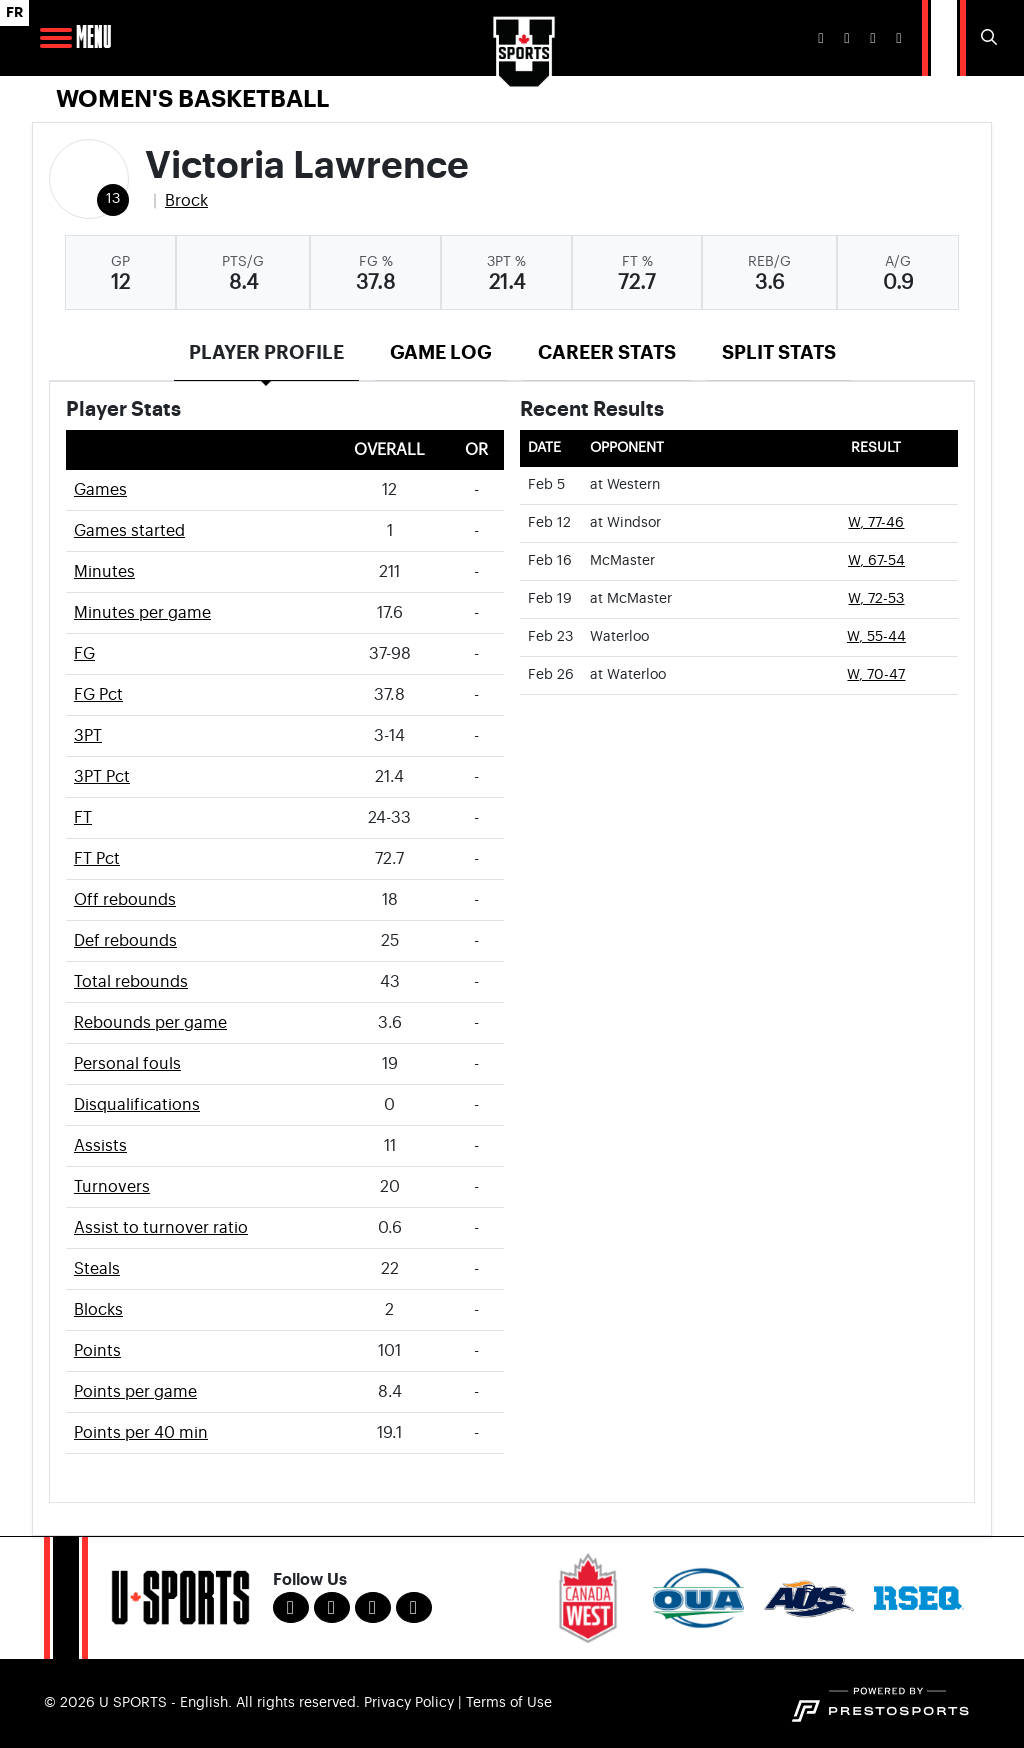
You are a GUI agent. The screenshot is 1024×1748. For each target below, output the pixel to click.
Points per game (135, 1392)
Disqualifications (137, 1105)
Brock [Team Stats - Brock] (186, 201)
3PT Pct (102, 777)
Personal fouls (127, 1064)
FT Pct (97, 859)
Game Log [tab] (441, 352)
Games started (129, 531)
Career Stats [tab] (607, 352)
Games (100, 490)
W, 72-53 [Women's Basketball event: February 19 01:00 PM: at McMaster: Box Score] (876, 599)
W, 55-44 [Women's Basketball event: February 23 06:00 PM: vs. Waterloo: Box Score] (876, 637)
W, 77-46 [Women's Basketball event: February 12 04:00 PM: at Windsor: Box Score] (876, 523)
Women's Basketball (192, 99)
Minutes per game (142, 613)
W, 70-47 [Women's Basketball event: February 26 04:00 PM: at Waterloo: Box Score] (876, 675)
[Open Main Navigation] (56, 38)
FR (14, 12)
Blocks (98, 1310)
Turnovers (112, 1187)
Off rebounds (125, 900)
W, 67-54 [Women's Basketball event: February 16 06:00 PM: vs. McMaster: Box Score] (876, 561)
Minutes (104, 572)
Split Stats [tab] (779, 352)
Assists (100, 1146)
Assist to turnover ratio (161, 1228)
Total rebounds (131, 982)
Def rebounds (125, 941)
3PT (88, 736)
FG (84, 654)
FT (83, 818)
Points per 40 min (141, 1433)
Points (97, 1351)
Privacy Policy (409, 1703)
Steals (97, 1269)
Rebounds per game (150, 1023)
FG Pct (98, 695)
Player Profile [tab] (266, 352)
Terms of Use (509, 1703)
